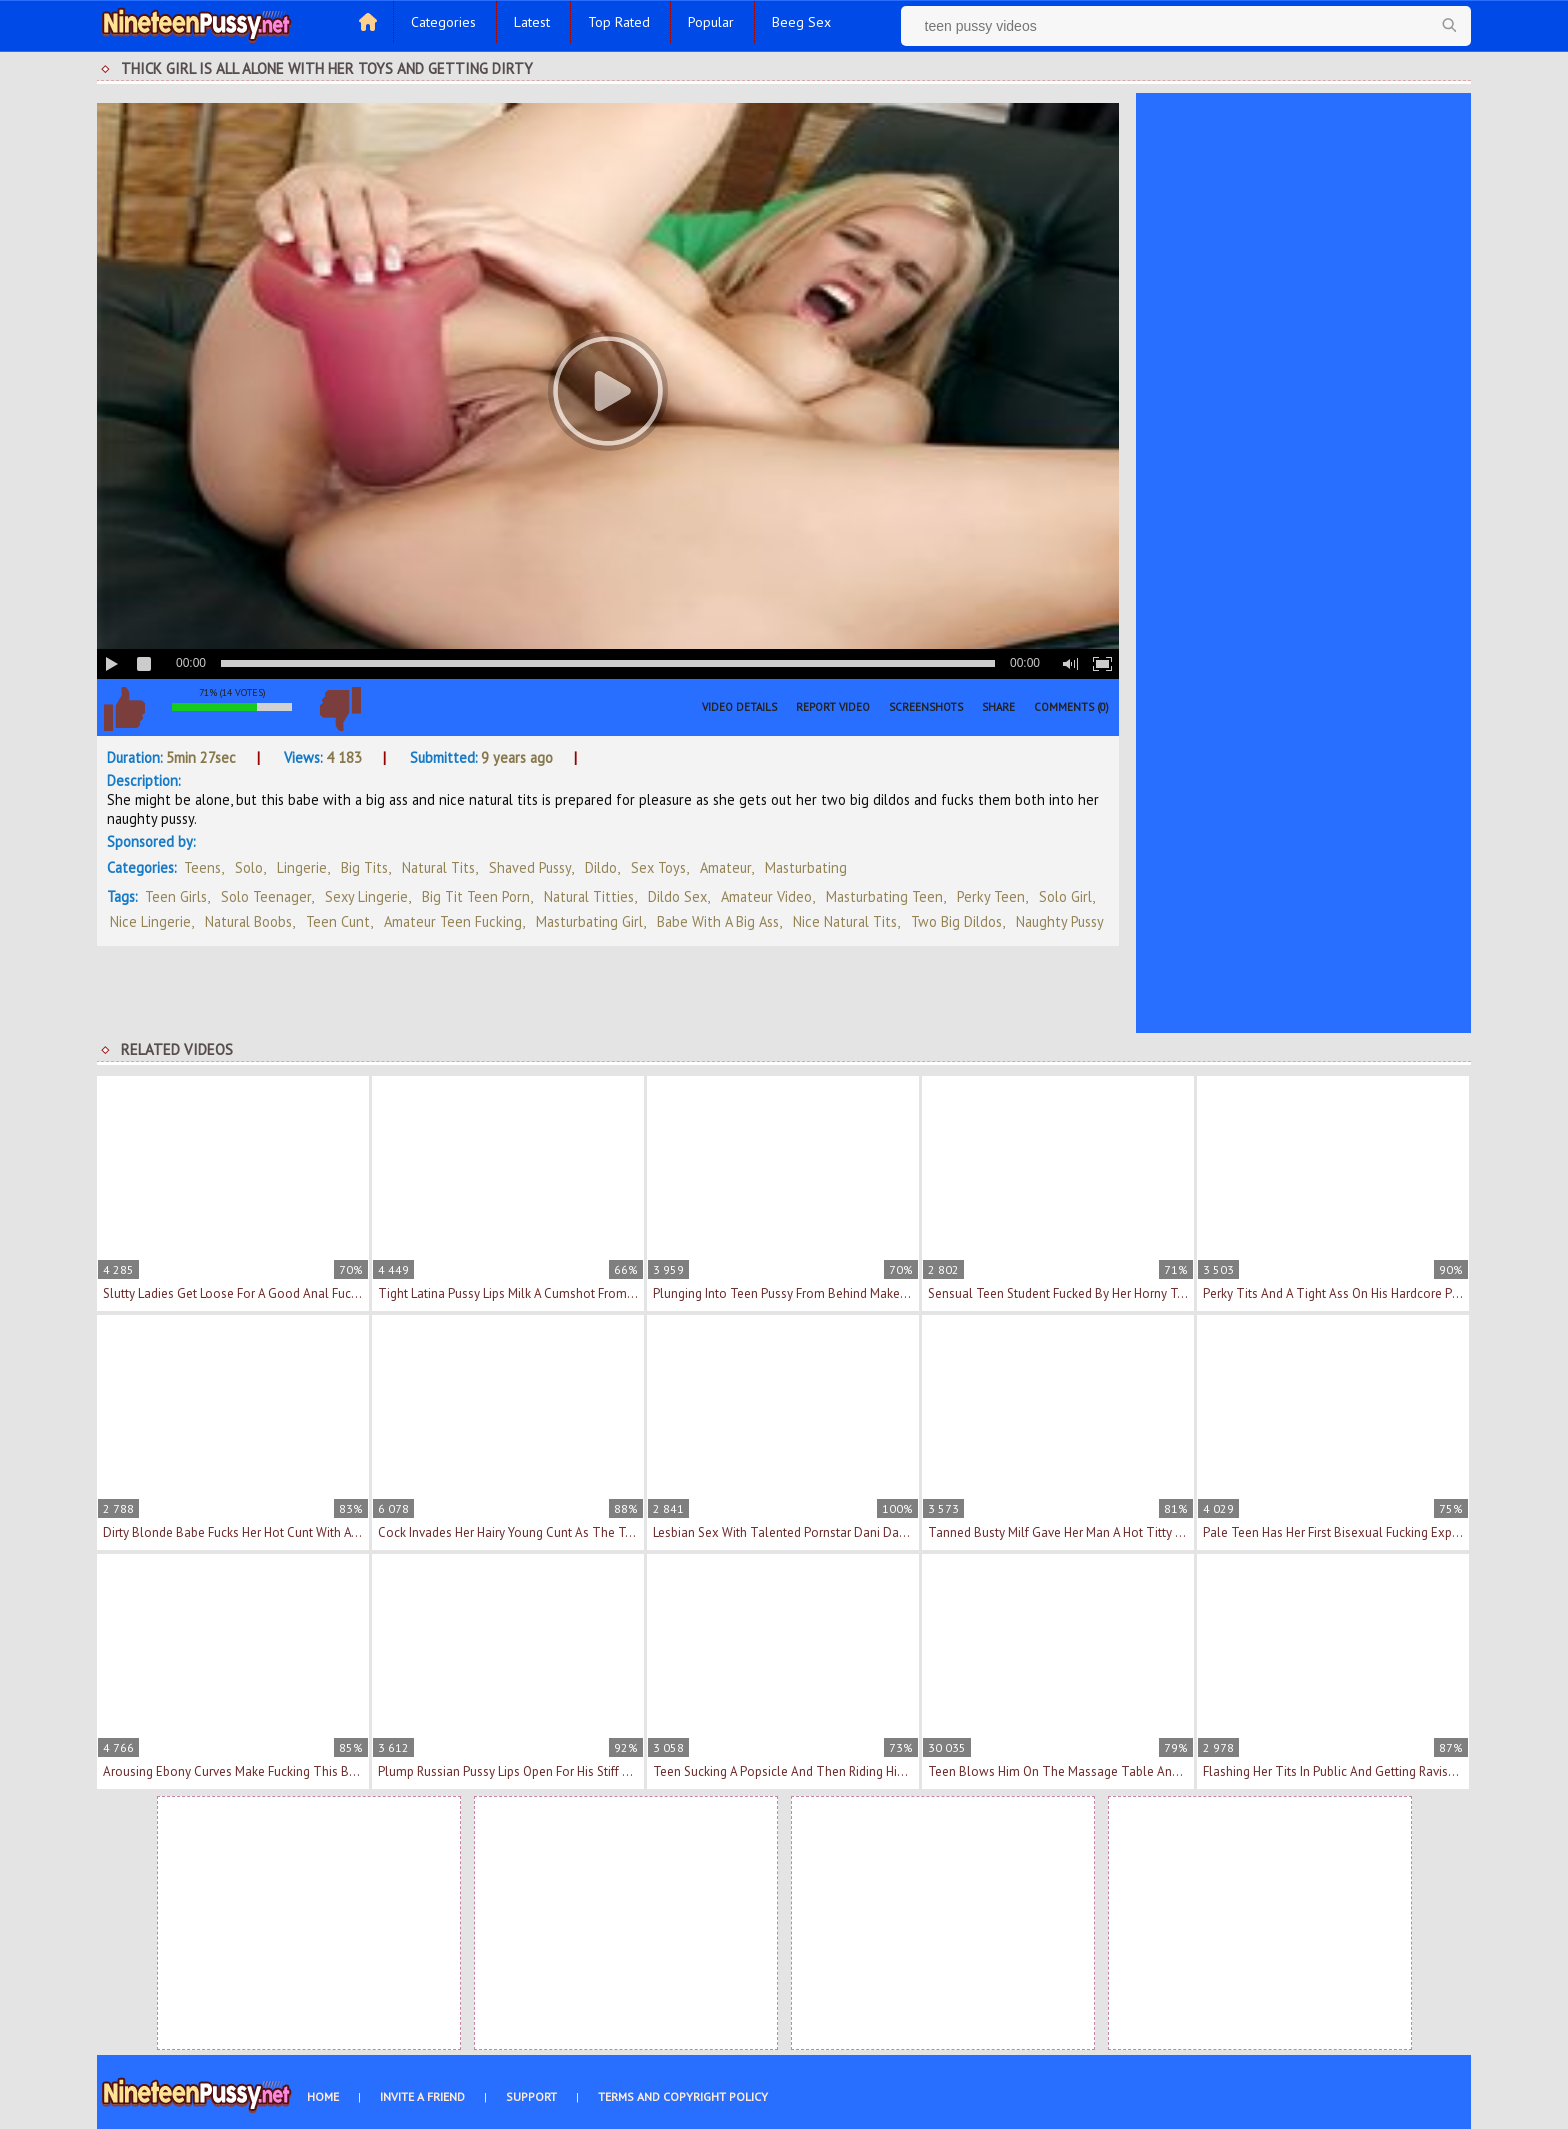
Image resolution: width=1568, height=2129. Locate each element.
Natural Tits (438, 867)
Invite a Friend (422, 2096)
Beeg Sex (801, 22)
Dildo (601, 867)
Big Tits (364, 867)
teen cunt (338, 921)
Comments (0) (1071, 707)
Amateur (725, 867)
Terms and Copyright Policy (683, 2096)
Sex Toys (658, 867)
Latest (532, 22)
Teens (202, 867)
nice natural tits (845, 921)
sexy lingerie (366, 896)
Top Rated (619, 22)
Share (998, 707)
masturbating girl (589, 921)
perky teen (991, 896)
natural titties (589, 896)
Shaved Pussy (530, 867)
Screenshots (926, 707)
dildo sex (677, 896)
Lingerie (302, 867)
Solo (249, 867)
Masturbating (806, 867)
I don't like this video (340, 709)
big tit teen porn (476, 896)
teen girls (176, 896)
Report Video (833, 707)
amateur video (766, 896)
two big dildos (956, 921)
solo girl (1065, 896)
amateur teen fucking (453, 921)
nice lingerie (150, 921)
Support (531, 2096)
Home (323, 2096)
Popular (711, 22)
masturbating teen (884, 896)
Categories (443, 22)
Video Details (739, 707)
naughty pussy (1060, 921)
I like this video (124, 709)
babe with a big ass (718, 921)
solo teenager (266, 896)
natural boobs (248, 921)
